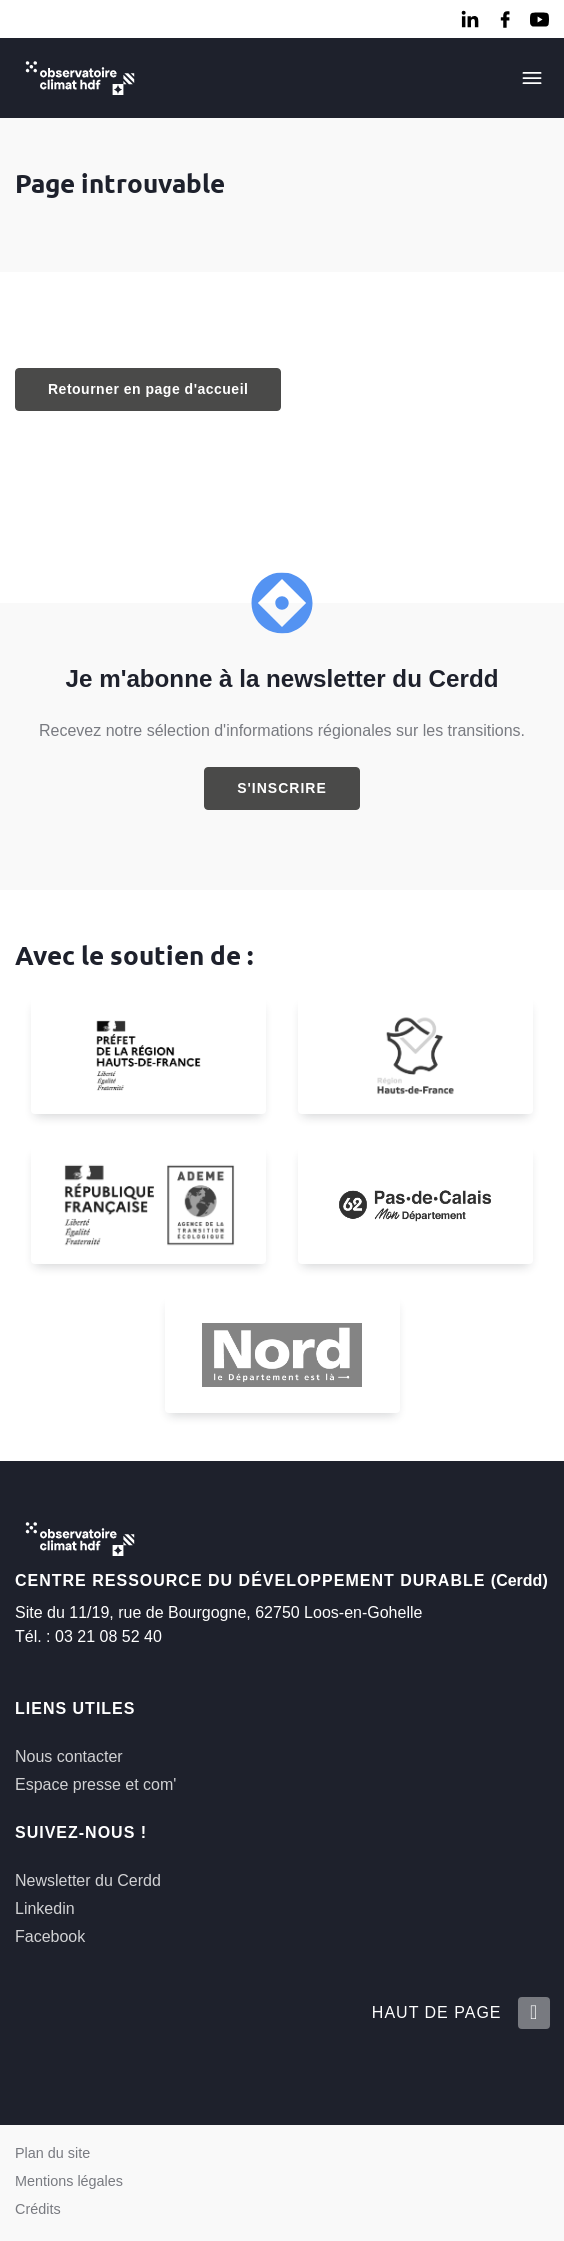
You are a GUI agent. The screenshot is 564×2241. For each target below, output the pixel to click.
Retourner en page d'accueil (148, 389)
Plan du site (52, 2153)
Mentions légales (69, 2181)
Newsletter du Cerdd (88, 1880)
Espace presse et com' (95, 1784)
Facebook (50, 1936)
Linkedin (45, 1908)
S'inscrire (282, 788)
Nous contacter (69, 1756)
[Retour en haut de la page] (533, 2013)
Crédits (38, 2209)
